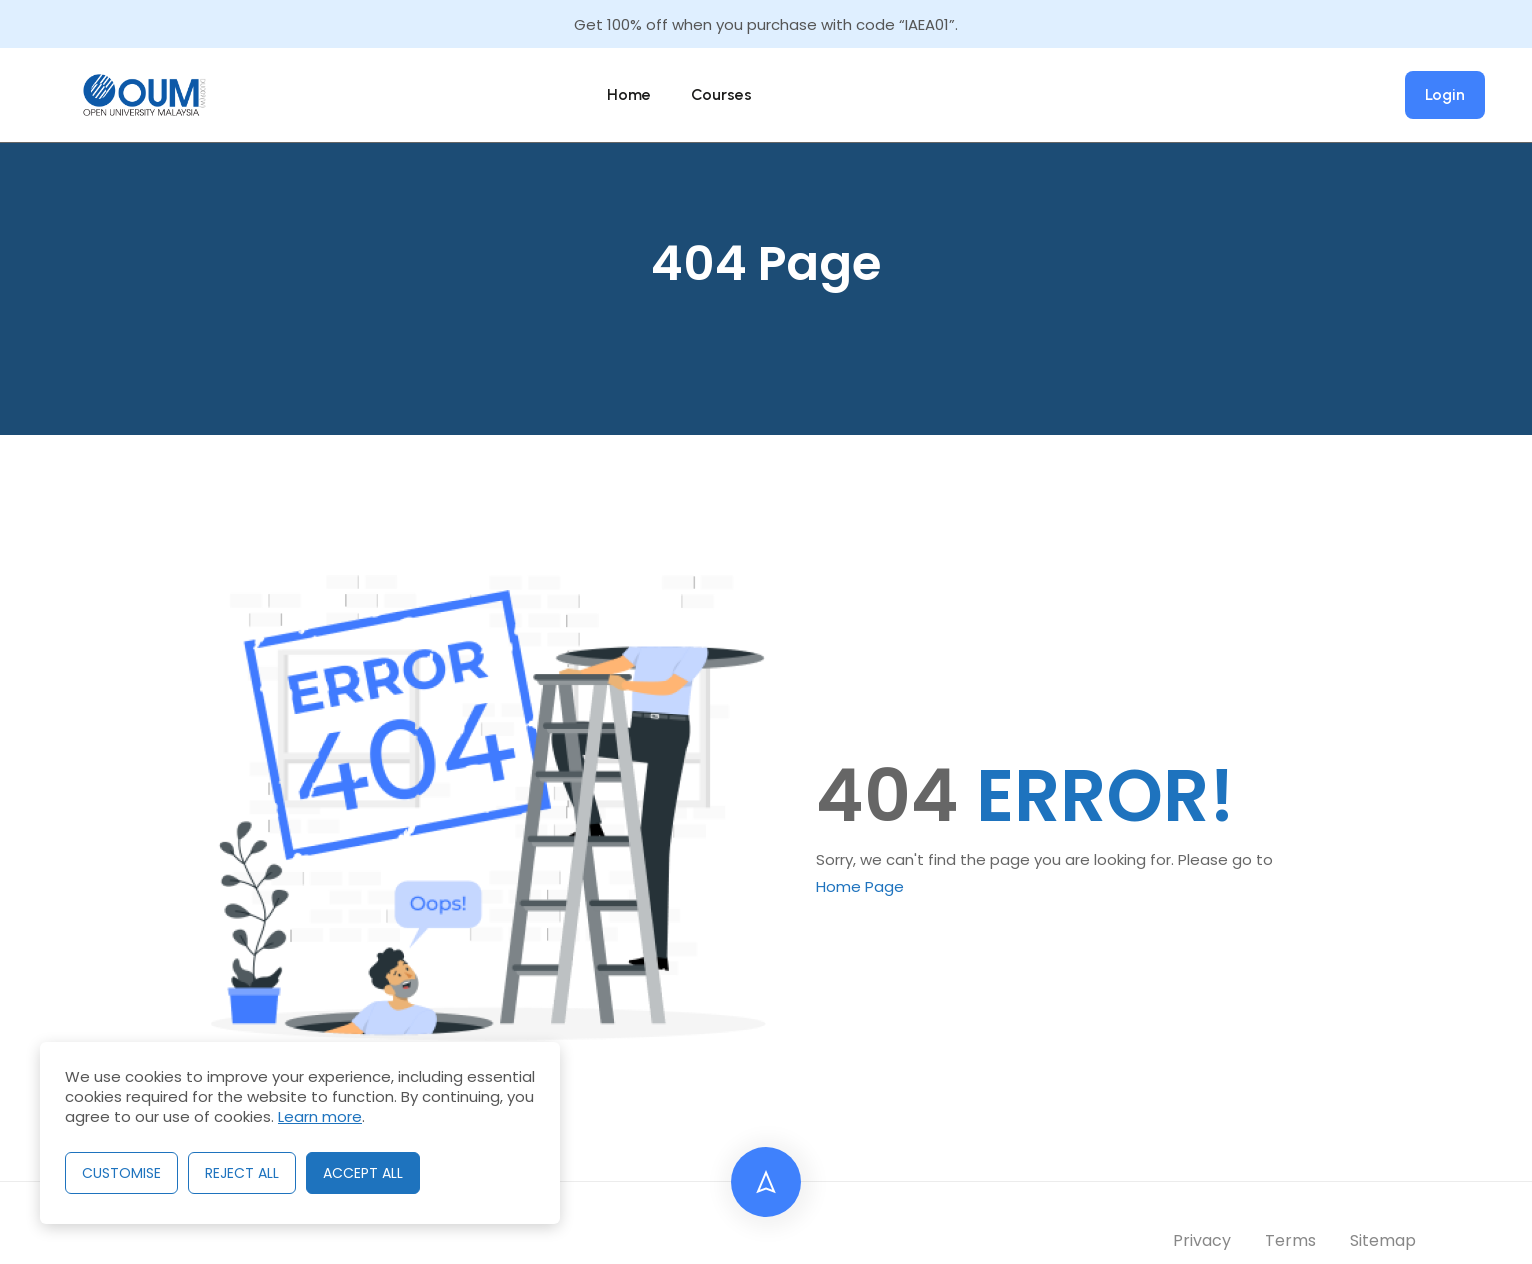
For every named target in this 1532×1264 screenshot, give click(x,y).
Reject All (242, 1173)
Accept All (363, 1173)
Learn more (320, 1116)
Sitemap (1383, 1240)
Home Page (860, 886)
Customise (121, 1173)
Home (629, 94)
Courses (721, 94)
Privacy (1202, 1240)
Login (1445, 94)
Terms (1290, 1240)
